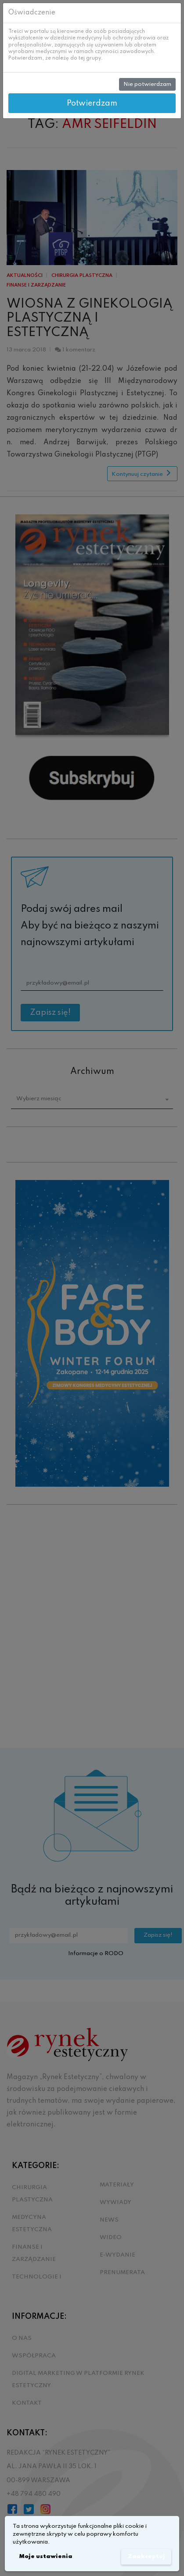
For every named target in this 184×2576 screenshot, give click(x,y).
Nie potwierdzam (147, 84)
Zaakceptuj (146, 2556)
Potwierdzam (92, 103)
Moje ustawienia (45, 2556)
